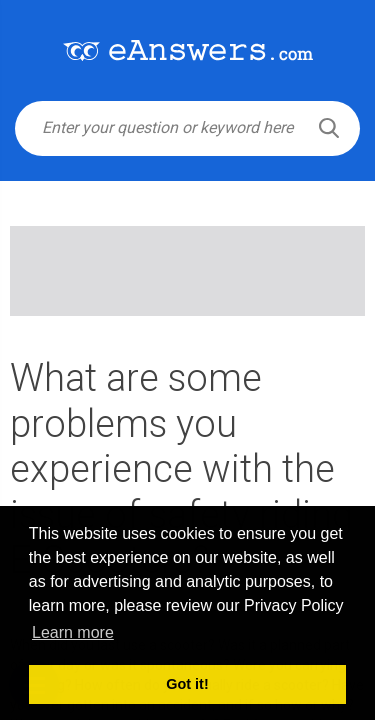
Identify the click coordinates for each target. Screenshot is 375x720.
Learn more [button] (73, 632)
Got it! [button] (187, 684)
